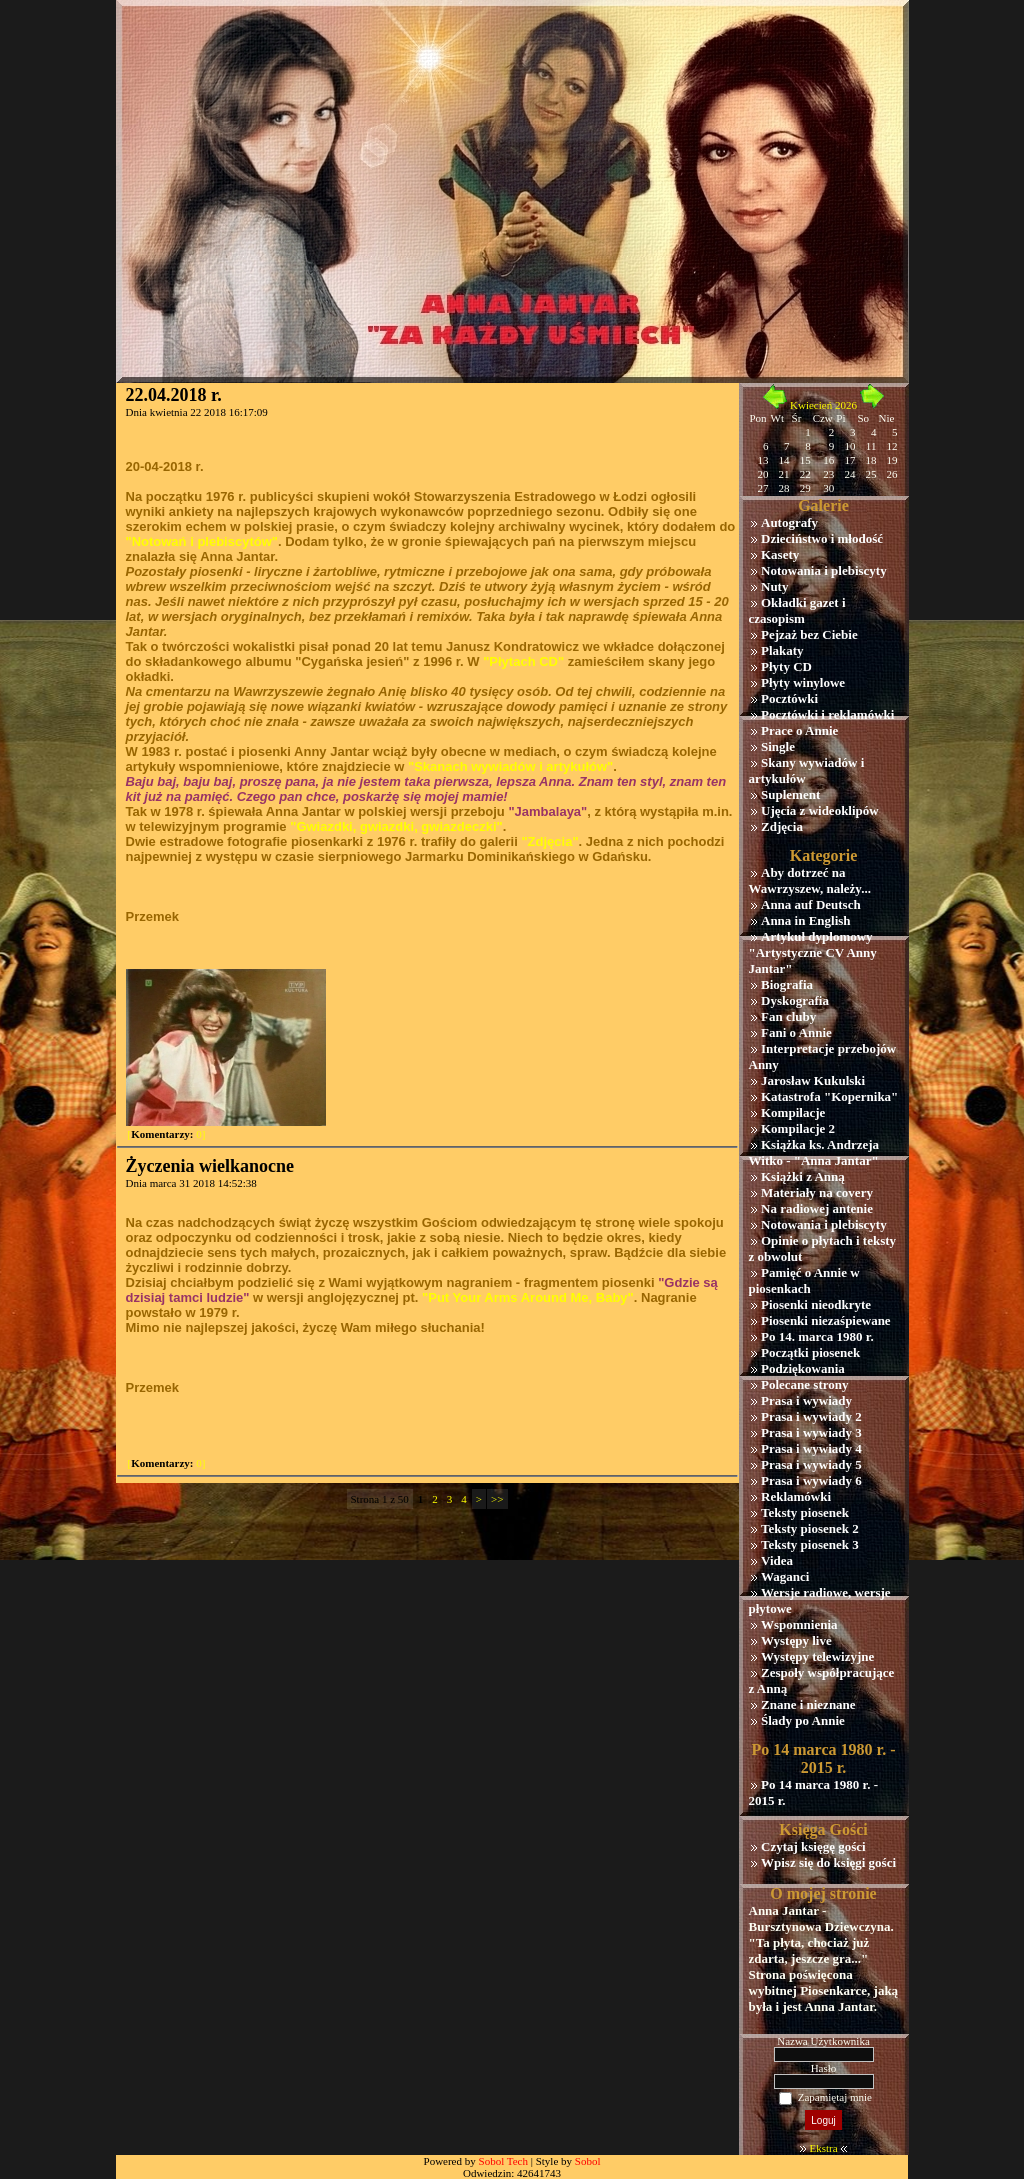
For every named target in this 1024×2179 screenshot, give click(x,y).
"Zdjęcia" (549, 841)
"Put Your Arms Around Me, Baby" (528, 1297)
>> (497, 1499)
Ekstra (823, 2148)
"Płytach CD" (523, 661)
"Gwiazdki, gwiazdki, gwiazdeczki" (396, 826)
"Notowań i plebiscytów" (202, 541)
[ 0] (167, 1134)
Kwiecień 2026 (823, 405)
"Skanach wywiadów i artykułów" (510, 766)
